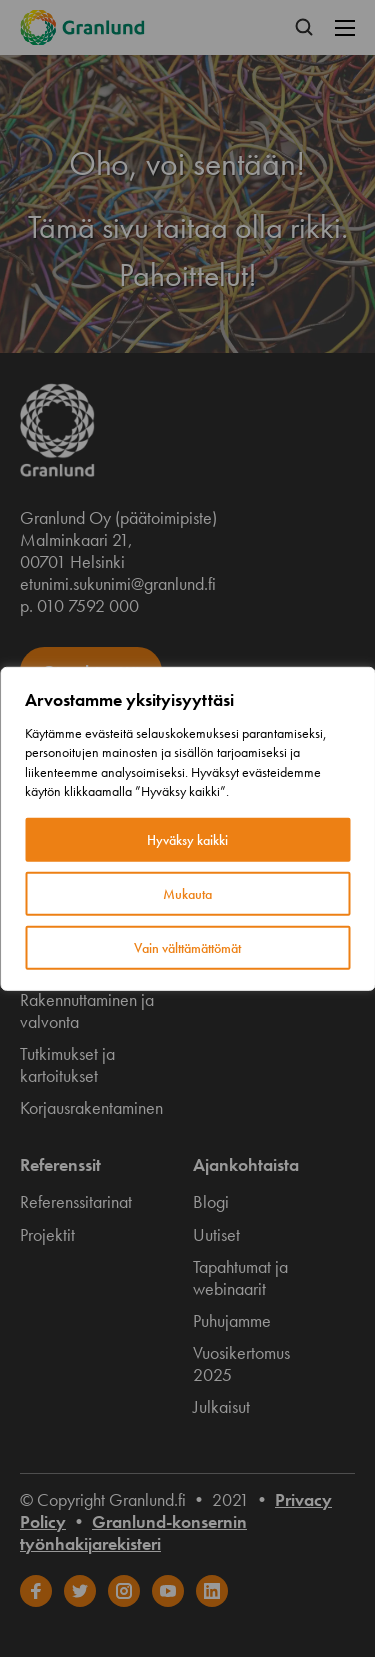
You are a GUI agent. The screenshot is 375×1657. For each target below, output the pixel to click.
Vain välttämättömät (187, 948)
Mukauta (187, 894)
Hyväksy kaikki (187, 840)
